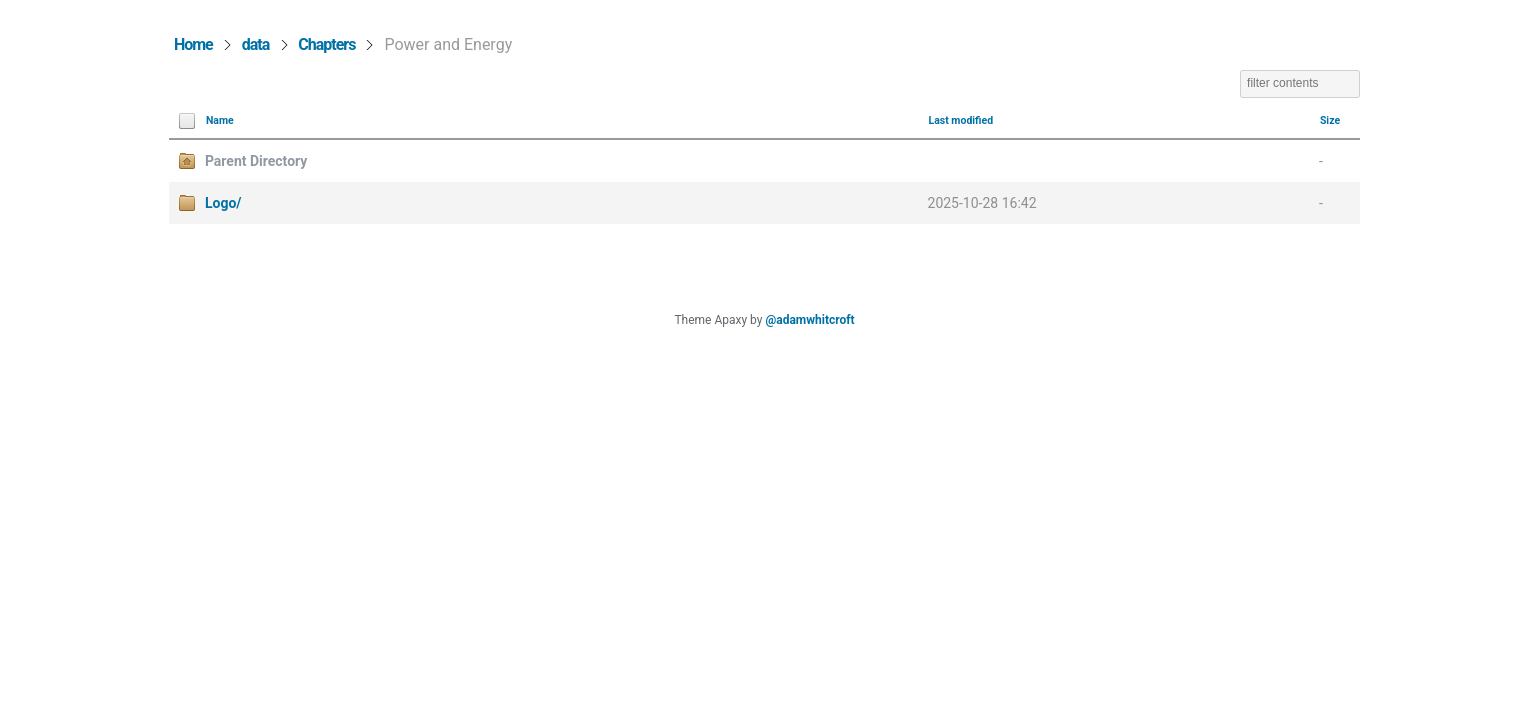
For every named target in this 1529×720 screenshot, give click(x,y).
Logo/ (223, 203)
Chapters (326, 44)
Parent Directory (256, 161)
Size (1330, 120)
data (256, 44)
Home (193, 44)
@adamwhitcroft (809, 320)
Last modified (961, 120)
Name (220, 120)
